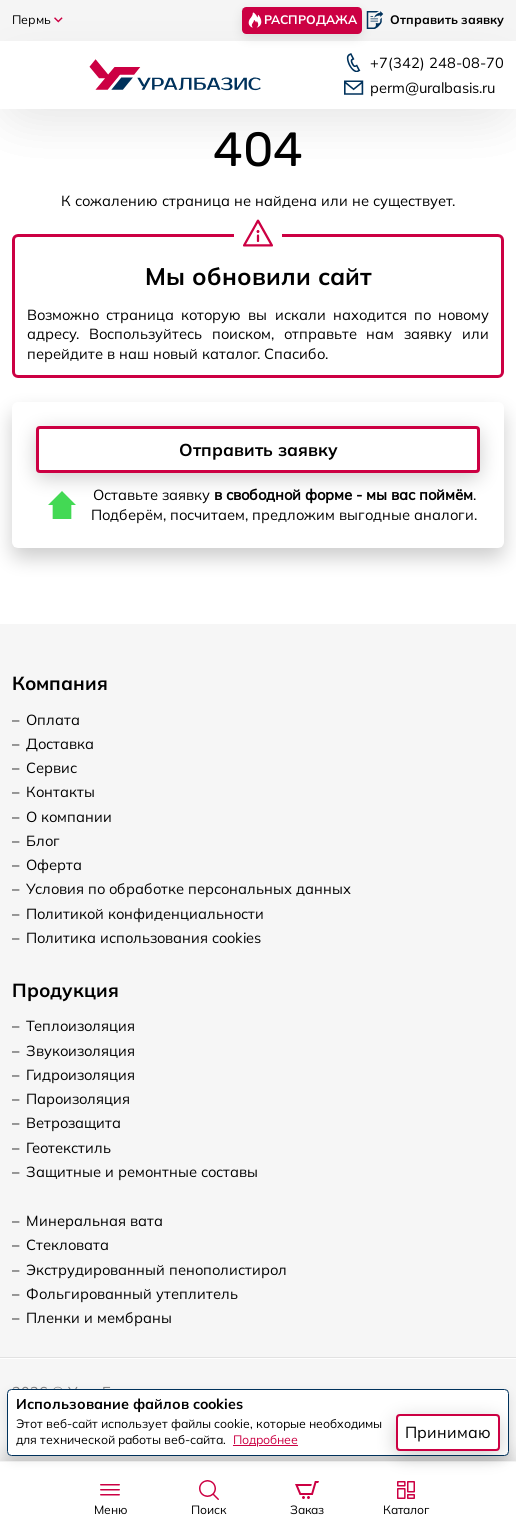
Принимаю (448, 1432)
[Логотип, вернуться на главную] (175, 73)
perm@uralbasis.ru (432, 87)
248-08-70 (437, 62)
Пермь (37, 20)
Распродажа (301, 20)
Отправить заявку (258, 449)
